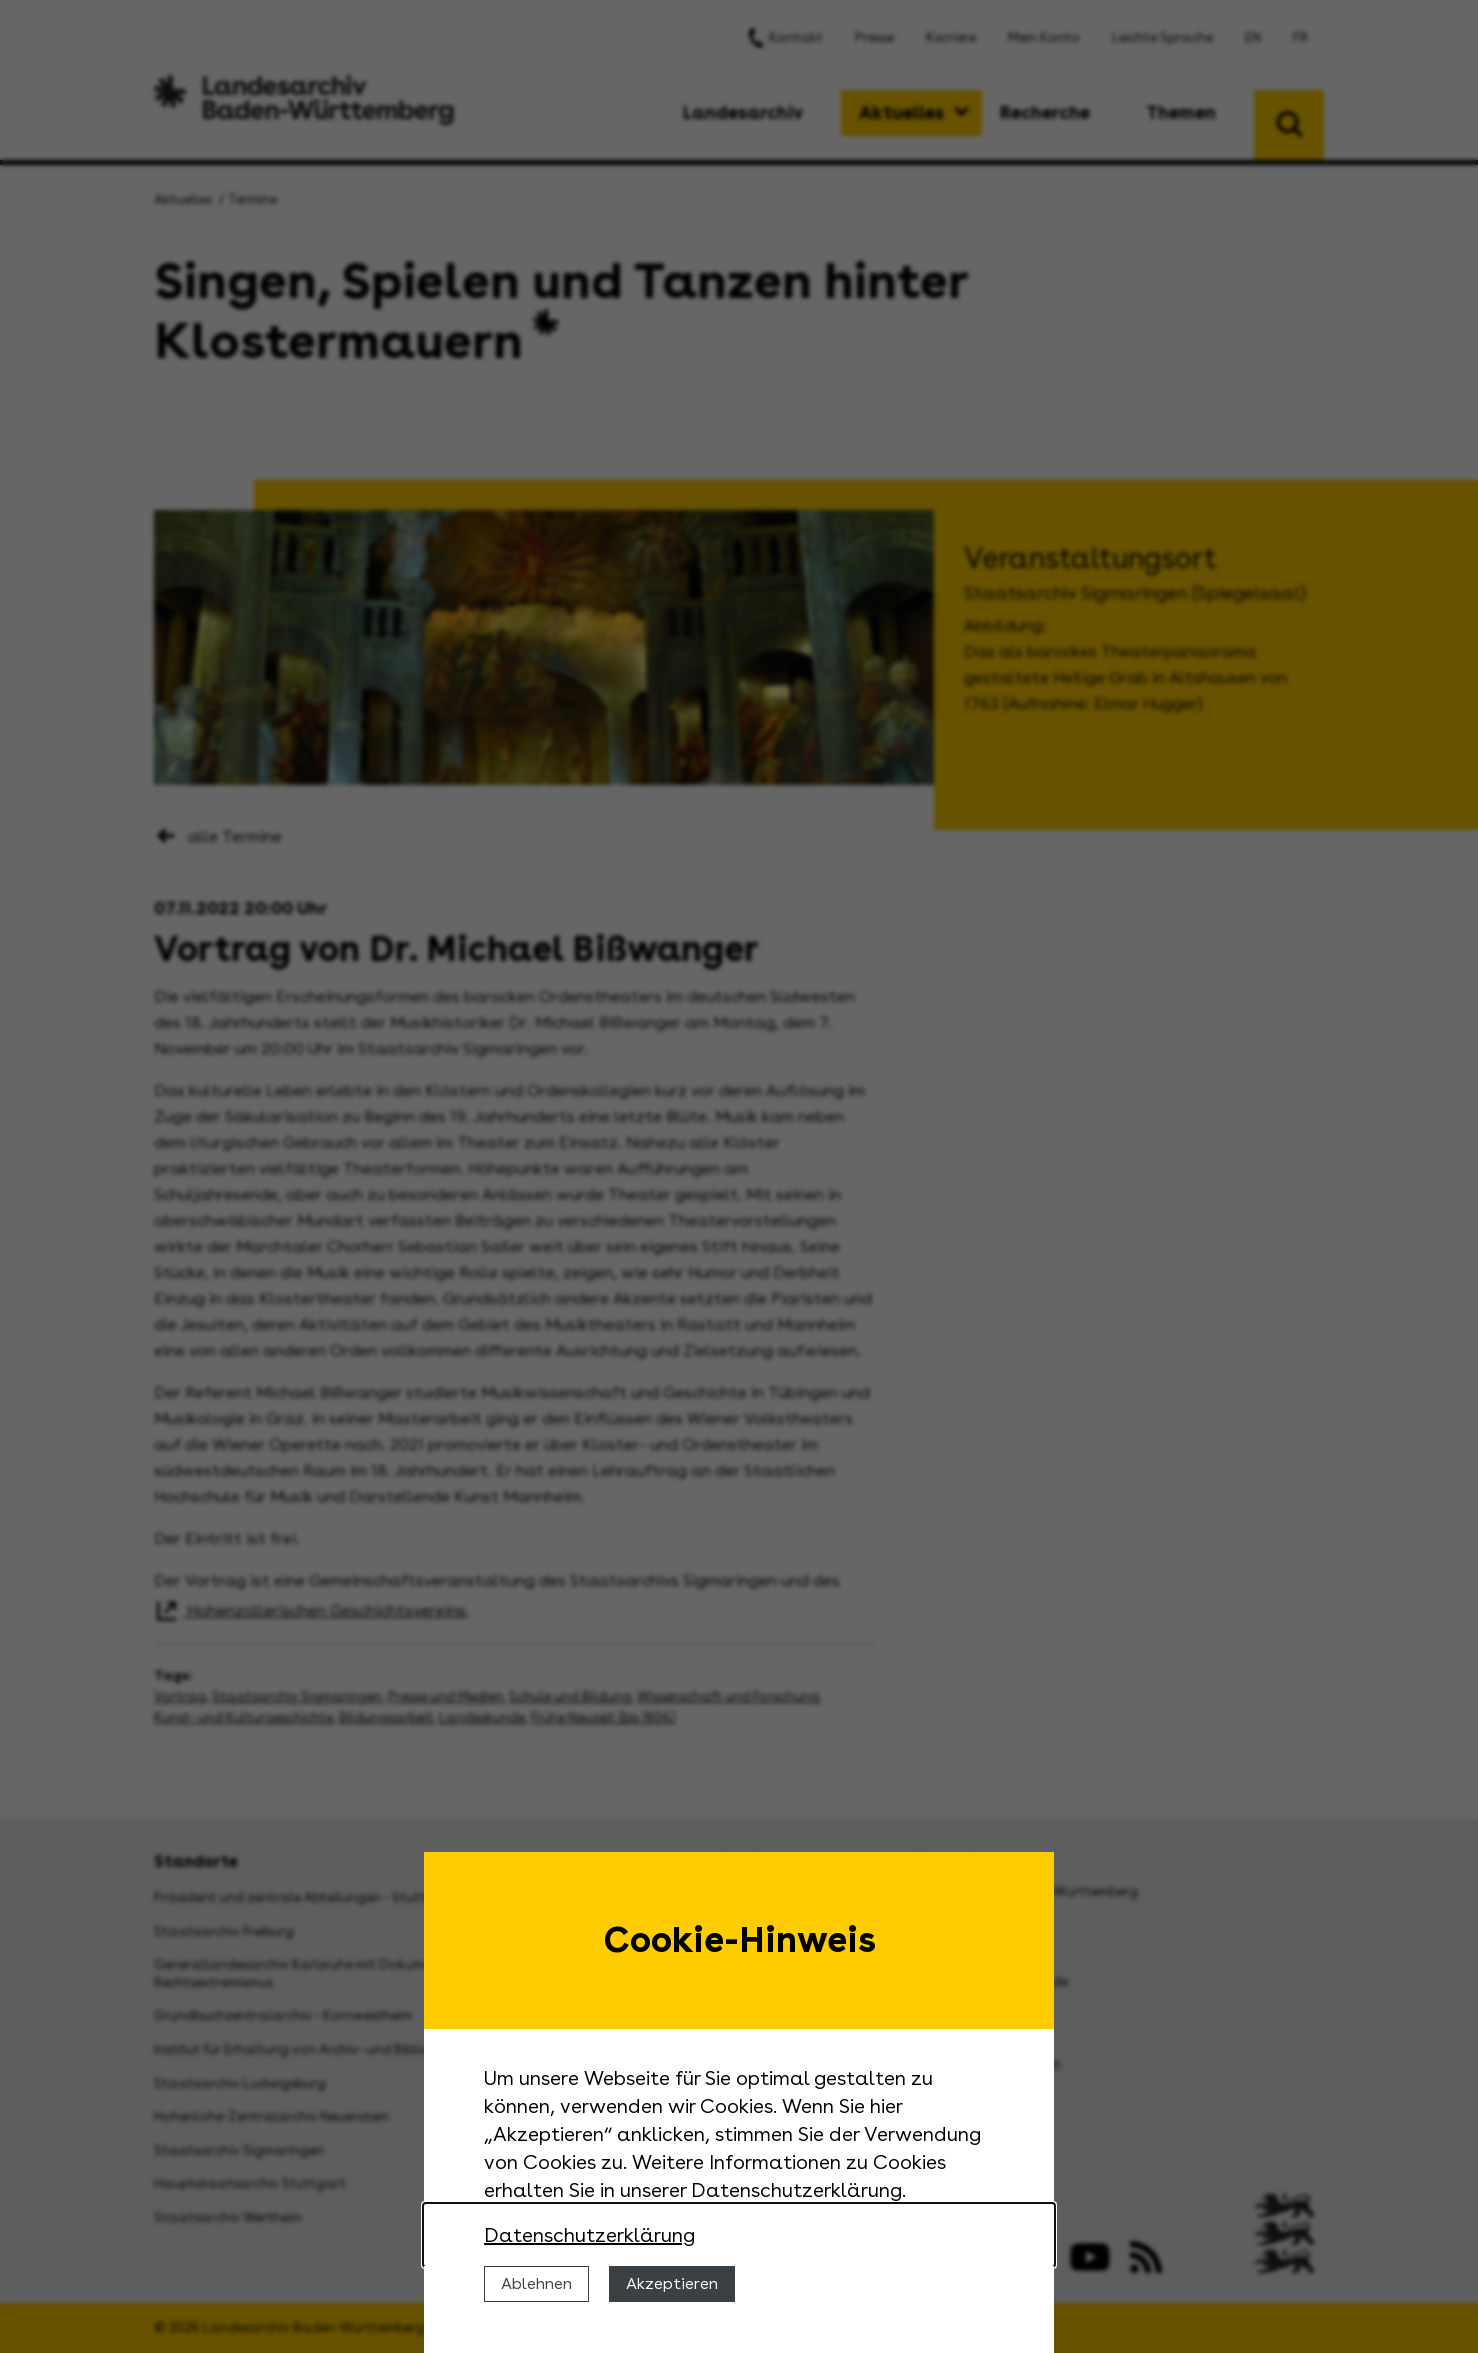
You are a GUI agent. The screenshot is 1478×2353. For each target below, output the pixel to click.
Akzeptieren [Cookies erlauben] (672, 2283)
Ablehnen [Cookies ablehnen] (536, 2283)
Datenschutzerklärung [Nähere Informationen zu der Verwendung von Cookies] (589, 2235)
